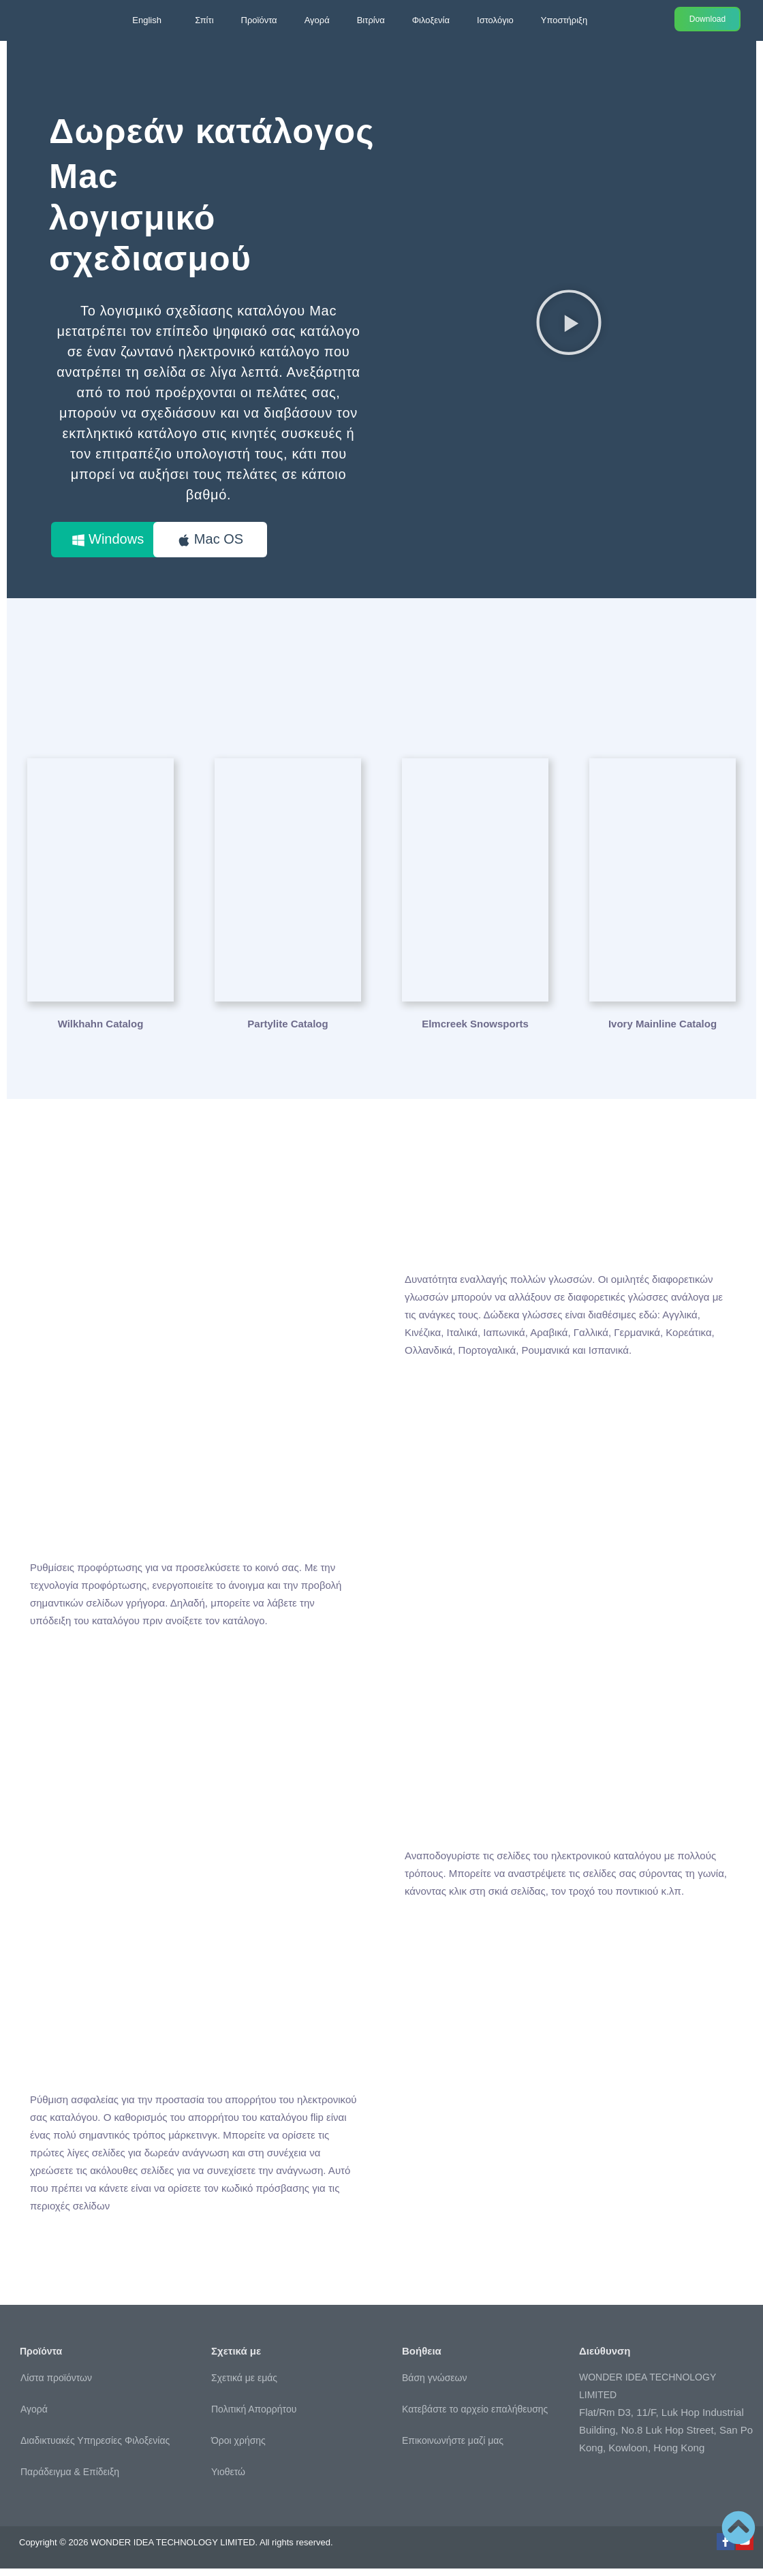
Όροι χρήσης (238, 2447)
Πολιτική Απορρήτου (253, 2416)
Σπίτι (204, 20)
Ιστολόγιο (495, 20)
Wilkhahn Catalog (101, 1031)
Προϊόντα (259, 20)
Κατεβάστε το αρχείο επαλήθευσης (475, 2416)
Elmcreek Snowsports (475, 1031)
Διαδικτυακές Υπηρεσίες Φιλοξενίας (95, 2448)
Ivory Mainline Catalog (662, 1031)
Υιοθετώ (228, 2479)
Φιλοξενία (431, 20)
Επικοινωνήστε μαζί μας (452, 2447)
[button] (569, 326)
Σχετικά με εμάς (244, 2385)
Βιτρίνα (371, 20)
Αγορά (317, 20)
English (146, 20)
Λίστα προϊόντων (56, 2385)
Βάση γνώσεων (434, 2385)
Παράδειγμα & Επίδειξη (69, 2479)
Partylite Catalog (287, 1031)
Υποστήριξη (564, 20)
